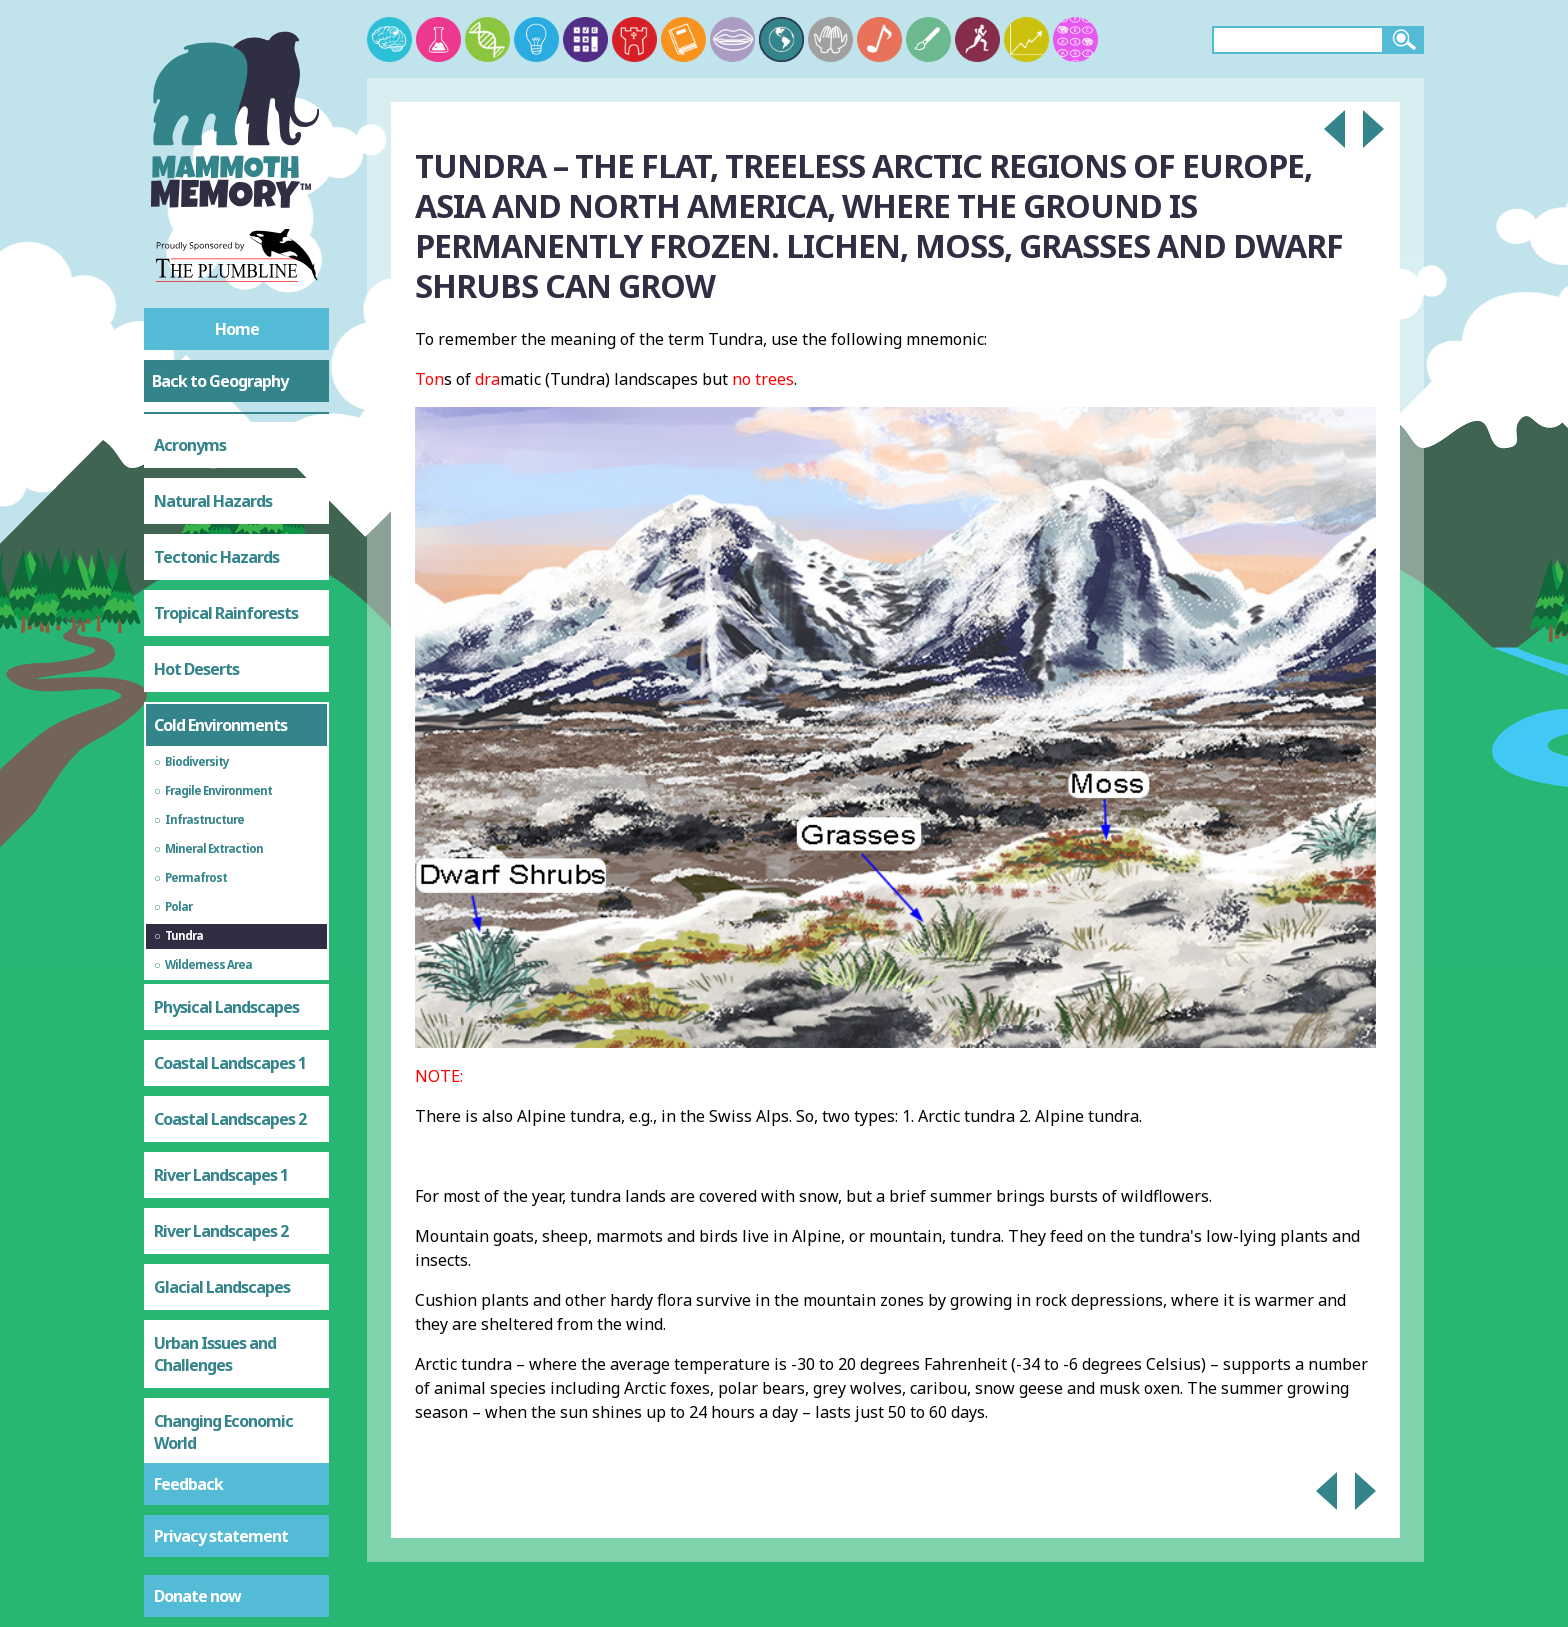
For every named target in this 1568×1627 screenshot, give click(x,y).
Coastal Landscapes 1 (230, 758)
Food (171, 1272)
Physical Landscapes (226, 702)
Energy (178, 1384)
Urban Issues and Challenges (215, 1049)
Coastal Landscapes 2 (230, 814)
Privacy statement (221, 1536)
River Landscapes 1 (221, 870)
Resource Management (203, 1205)
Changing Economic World (223, 1127)
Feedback (188, 1484)
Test (170, 1440)
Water (176, 1328)
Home (237, 329)
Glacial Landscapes (222, 982)
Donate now (197, 1596)
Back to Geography (220, 381)
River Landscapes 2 (221, 926)
